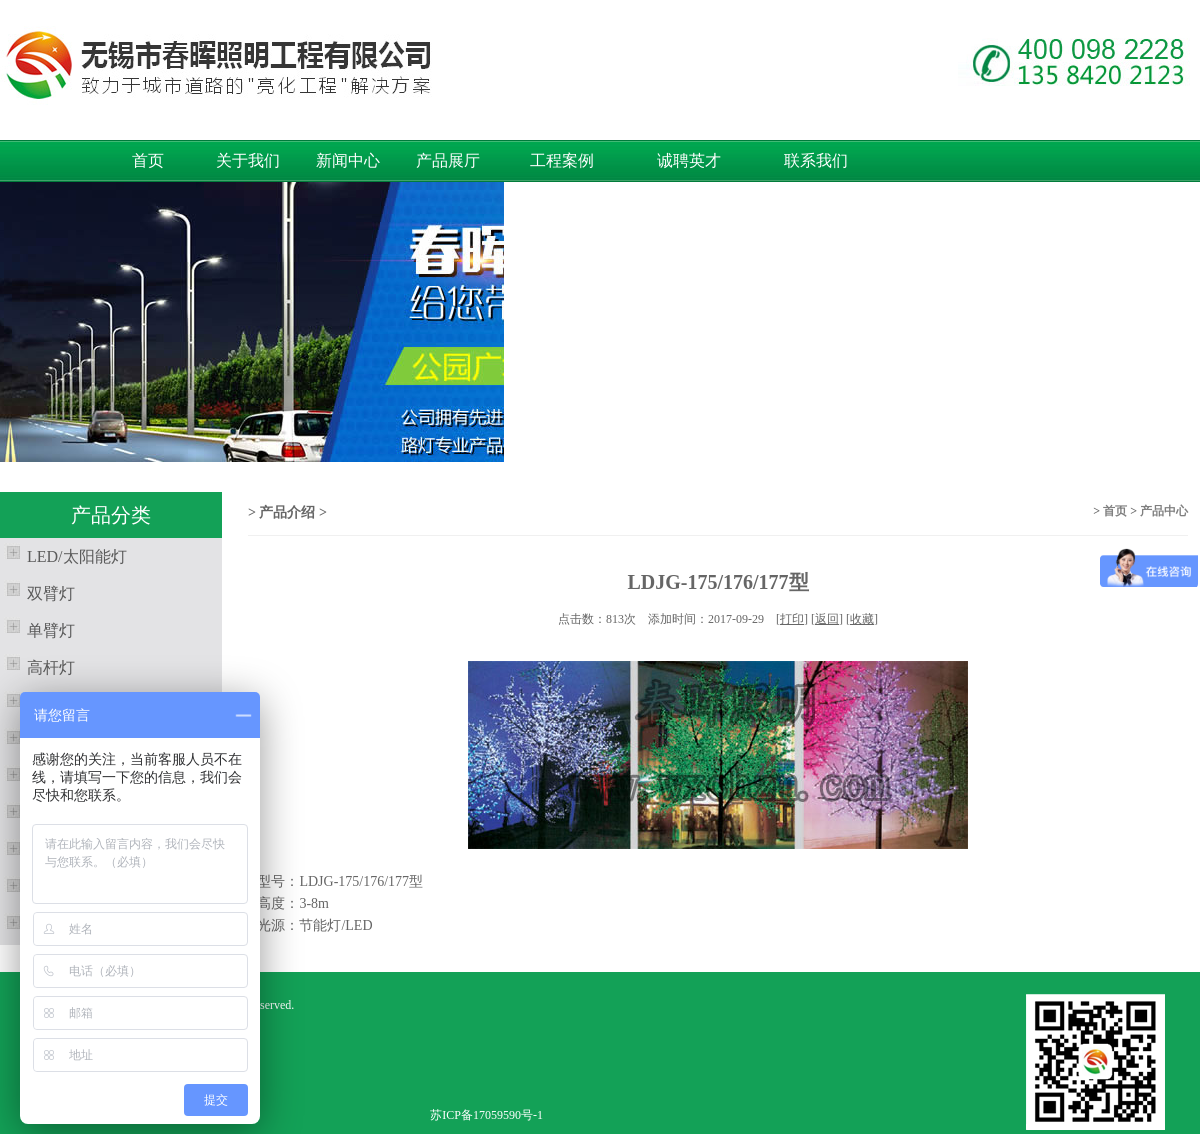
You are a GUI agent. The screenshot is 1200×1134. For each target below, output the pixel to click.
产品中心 (1164, 511)
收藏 (862, 619)
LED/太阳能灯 (63, 554)
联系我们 (816, 160)
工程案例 (562, 160)
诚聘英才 (689, 160)
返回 (827, 619)
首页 (148, 160)
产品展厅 (448, 160)
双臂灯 (37, 591)
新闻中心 (348, 160)
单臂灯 (37, 628)
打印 (792, 619)
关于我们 (248, 160)
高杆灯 (37, 665)
